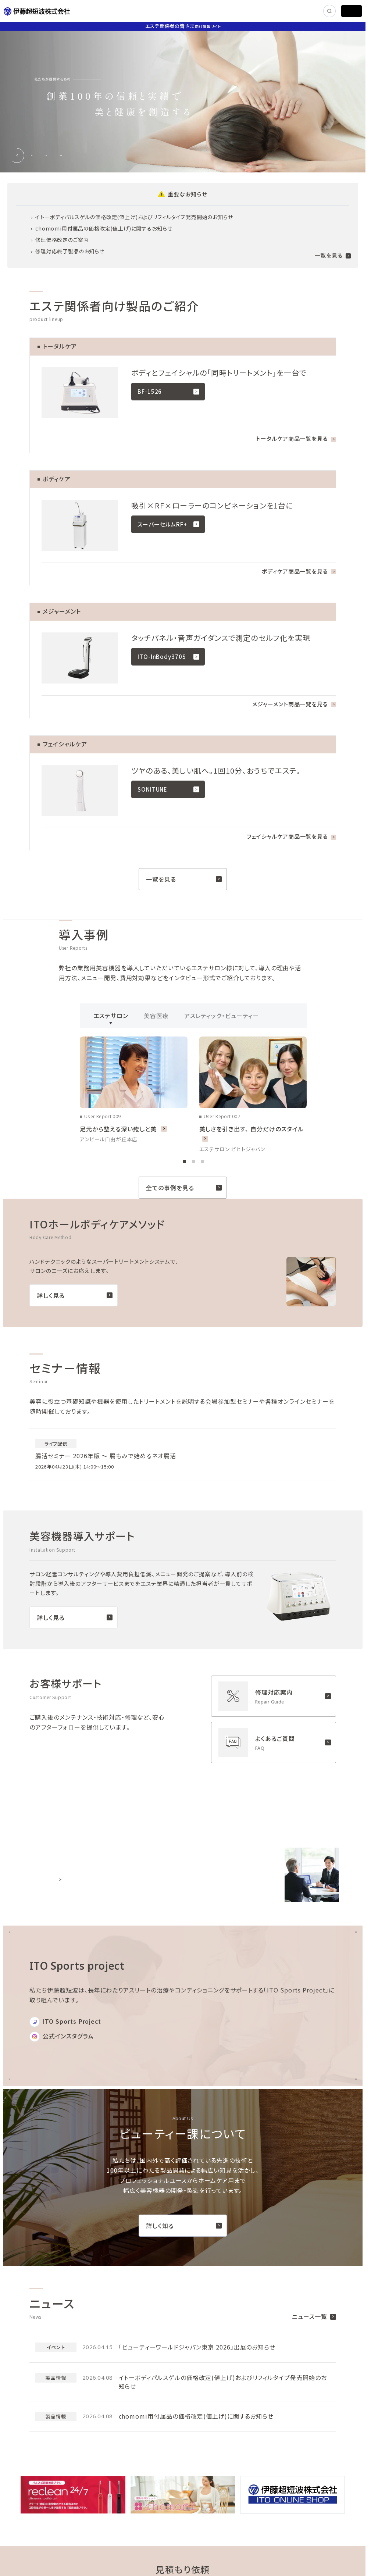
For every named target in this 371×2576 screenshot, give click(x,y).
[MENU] (351, 11)
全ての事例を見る (184, 1187)
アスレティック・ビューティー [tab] (221, 1017)
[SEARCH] (329, 11)
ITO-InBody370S (168, 656)
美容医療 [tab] (156, 1017)
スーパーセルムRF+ (168, 524)
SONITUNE (168, 789)
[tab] (17, 155)
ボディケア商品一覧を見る (299, 571)
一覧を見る (333, 255)
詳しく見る (75, 1295)
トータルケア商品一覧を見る (296, 438)
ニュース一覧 (314, 2316)
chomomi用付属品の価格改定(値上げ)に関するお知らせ (103, 228)
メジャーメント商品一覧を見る (294, 704)
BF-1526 (168, 391)
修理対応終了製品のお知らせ (69, 251)
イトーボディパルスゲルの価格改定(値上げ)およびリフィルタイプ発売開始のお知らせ (134, 217)
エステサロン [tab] (110, 1017)
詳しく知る (184, 2225)
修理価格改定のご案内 (62, 239)
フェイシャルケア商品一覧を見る (291, 836)
